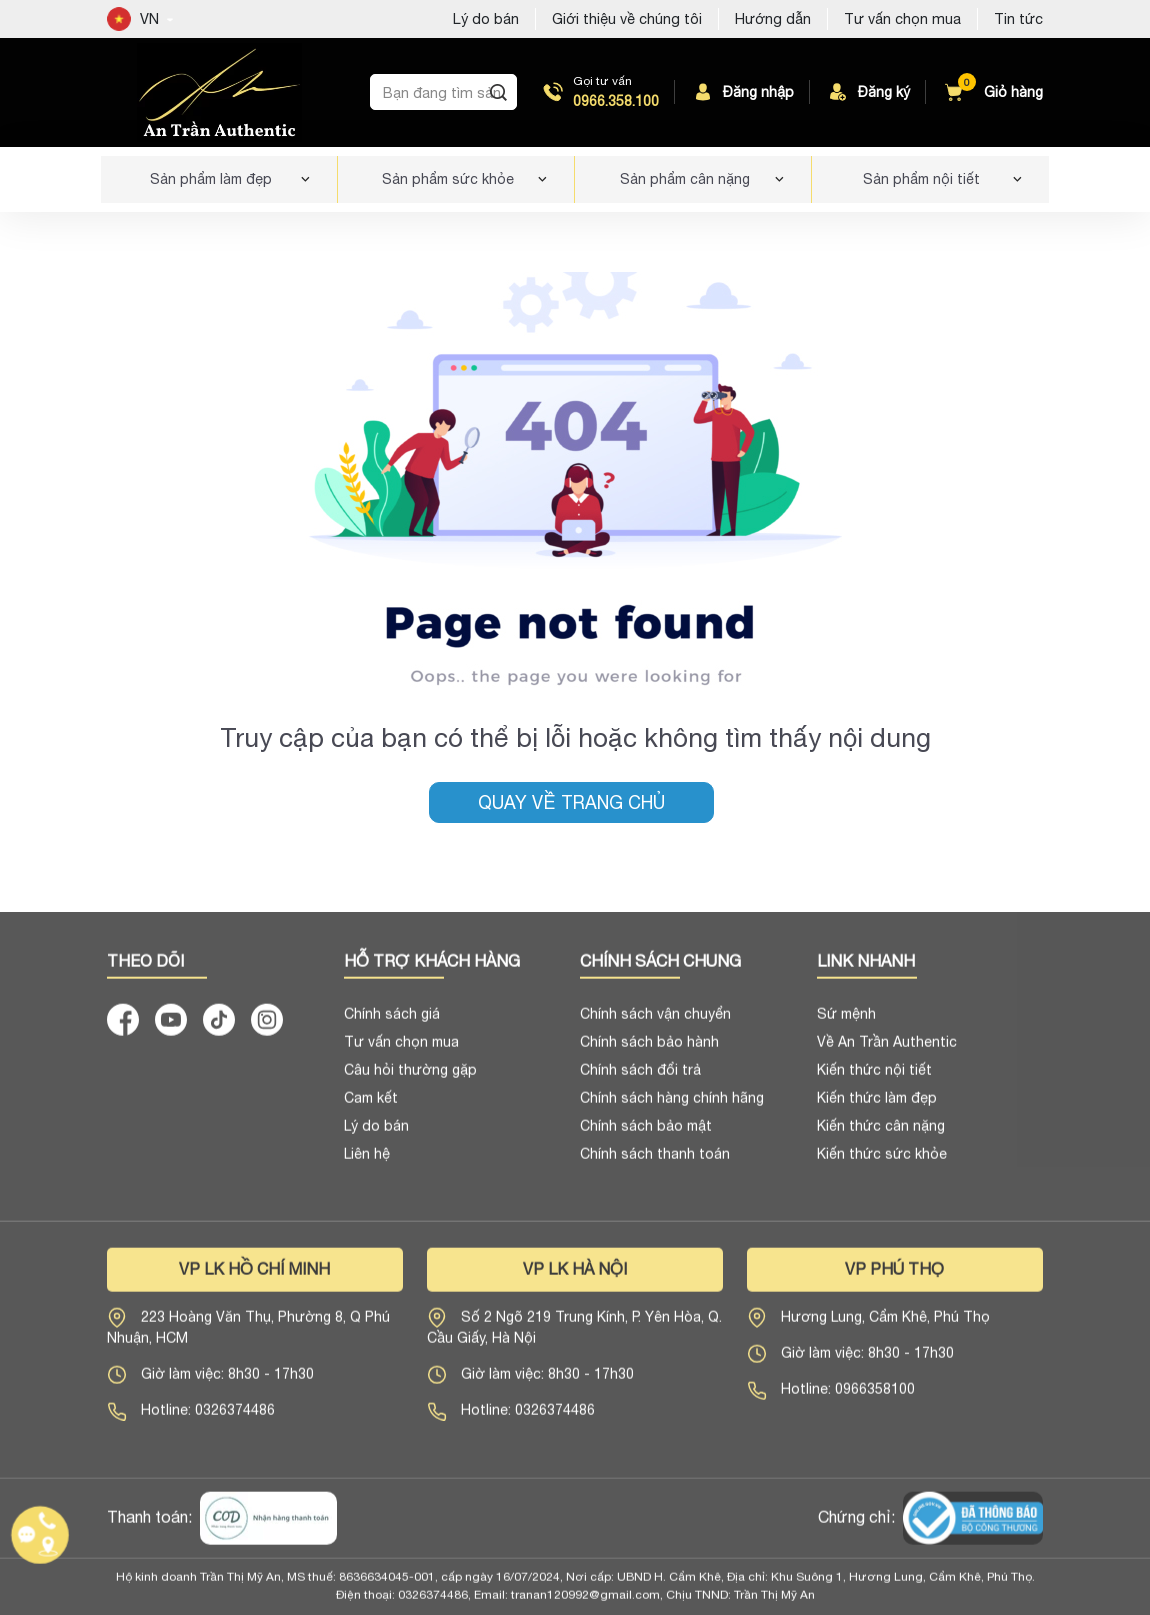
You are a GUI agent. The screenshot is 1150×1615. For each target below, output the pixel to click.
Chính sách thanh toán (655, 1161)
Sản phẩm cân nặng (685, 179)
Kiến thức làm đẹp (877, 1105)
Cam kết (371, 1105)
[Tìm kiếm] (498, 92)
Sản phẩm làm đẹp (211, 179)
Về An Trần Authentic (887, 1049)
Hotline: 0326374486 (208, 1417)
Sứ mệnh (846, 1021)
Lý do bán (376, 1133)
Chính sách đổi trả (640, 1077)
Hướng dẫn (773, 18)
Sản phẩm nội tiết (921, 179)
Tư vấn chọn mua (902, 18)
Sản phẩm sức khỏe (448, 179)
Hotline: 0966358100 (848, 1396)
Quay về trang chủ (571, 802)
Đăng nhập (742, 92)
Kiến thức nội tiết (874, 1077)
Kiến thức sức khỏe (882, 1161)
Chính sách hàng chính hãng (672, 1105)
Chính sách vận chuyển (655, 1021)
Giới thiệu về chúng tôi (627, 18)
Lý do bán (486, 18)
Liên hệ (367, 1161)
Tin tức (1018, 18)
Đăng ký (868, 92)
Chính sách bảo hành (649, 1049)
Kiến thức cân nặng (881, 1133)
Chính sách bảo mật (646, 1133)
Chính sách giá (392, 1021)
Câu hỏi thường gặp (410, 1077)
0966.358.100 (616, 101)
